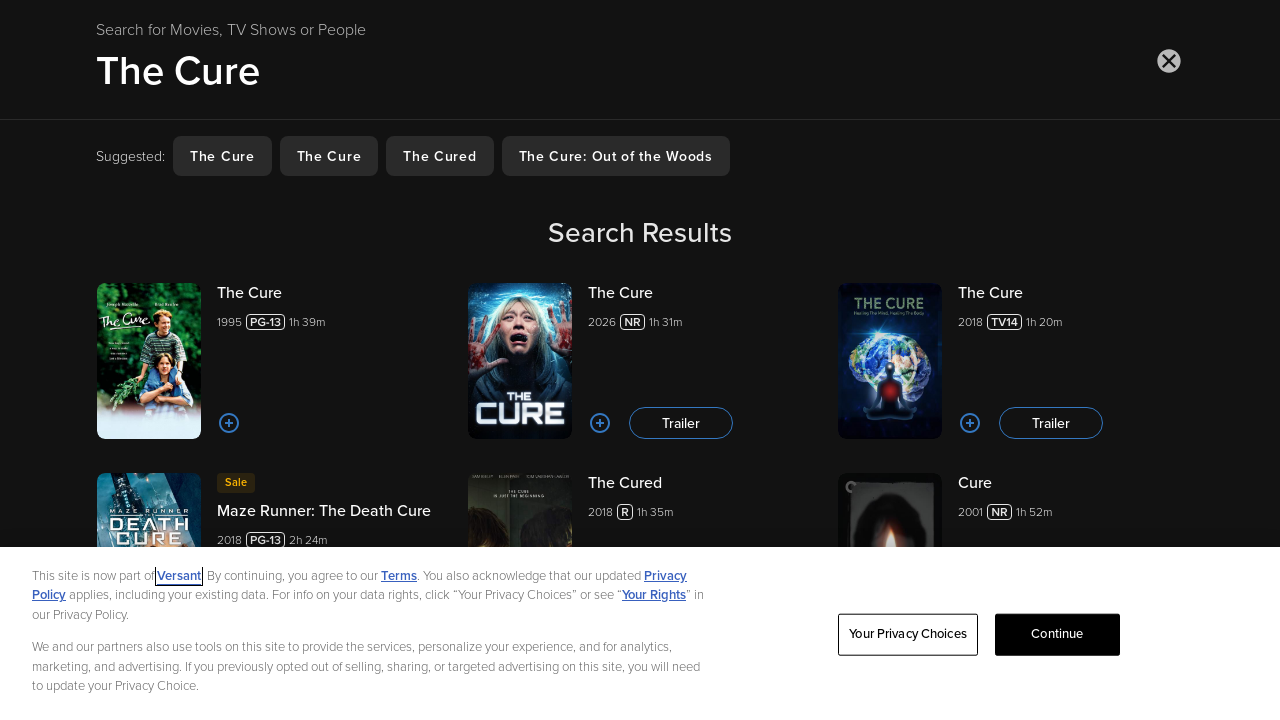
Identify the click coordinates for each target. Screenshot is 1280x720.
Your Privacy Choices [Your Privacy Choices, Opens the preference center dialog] (908, 638)
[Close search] (1169, 61)
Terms (399, 580)
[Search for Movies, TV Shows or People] (640, 71)
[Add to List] (229, 423)
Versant (179, 580)
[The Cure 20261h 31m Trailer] (640, 361)
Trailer (681, 423)
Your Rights (654, 599)
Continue (1057, 638)
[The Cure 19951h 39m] (269, 361)
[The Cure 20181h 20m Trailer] (1010, 361)
